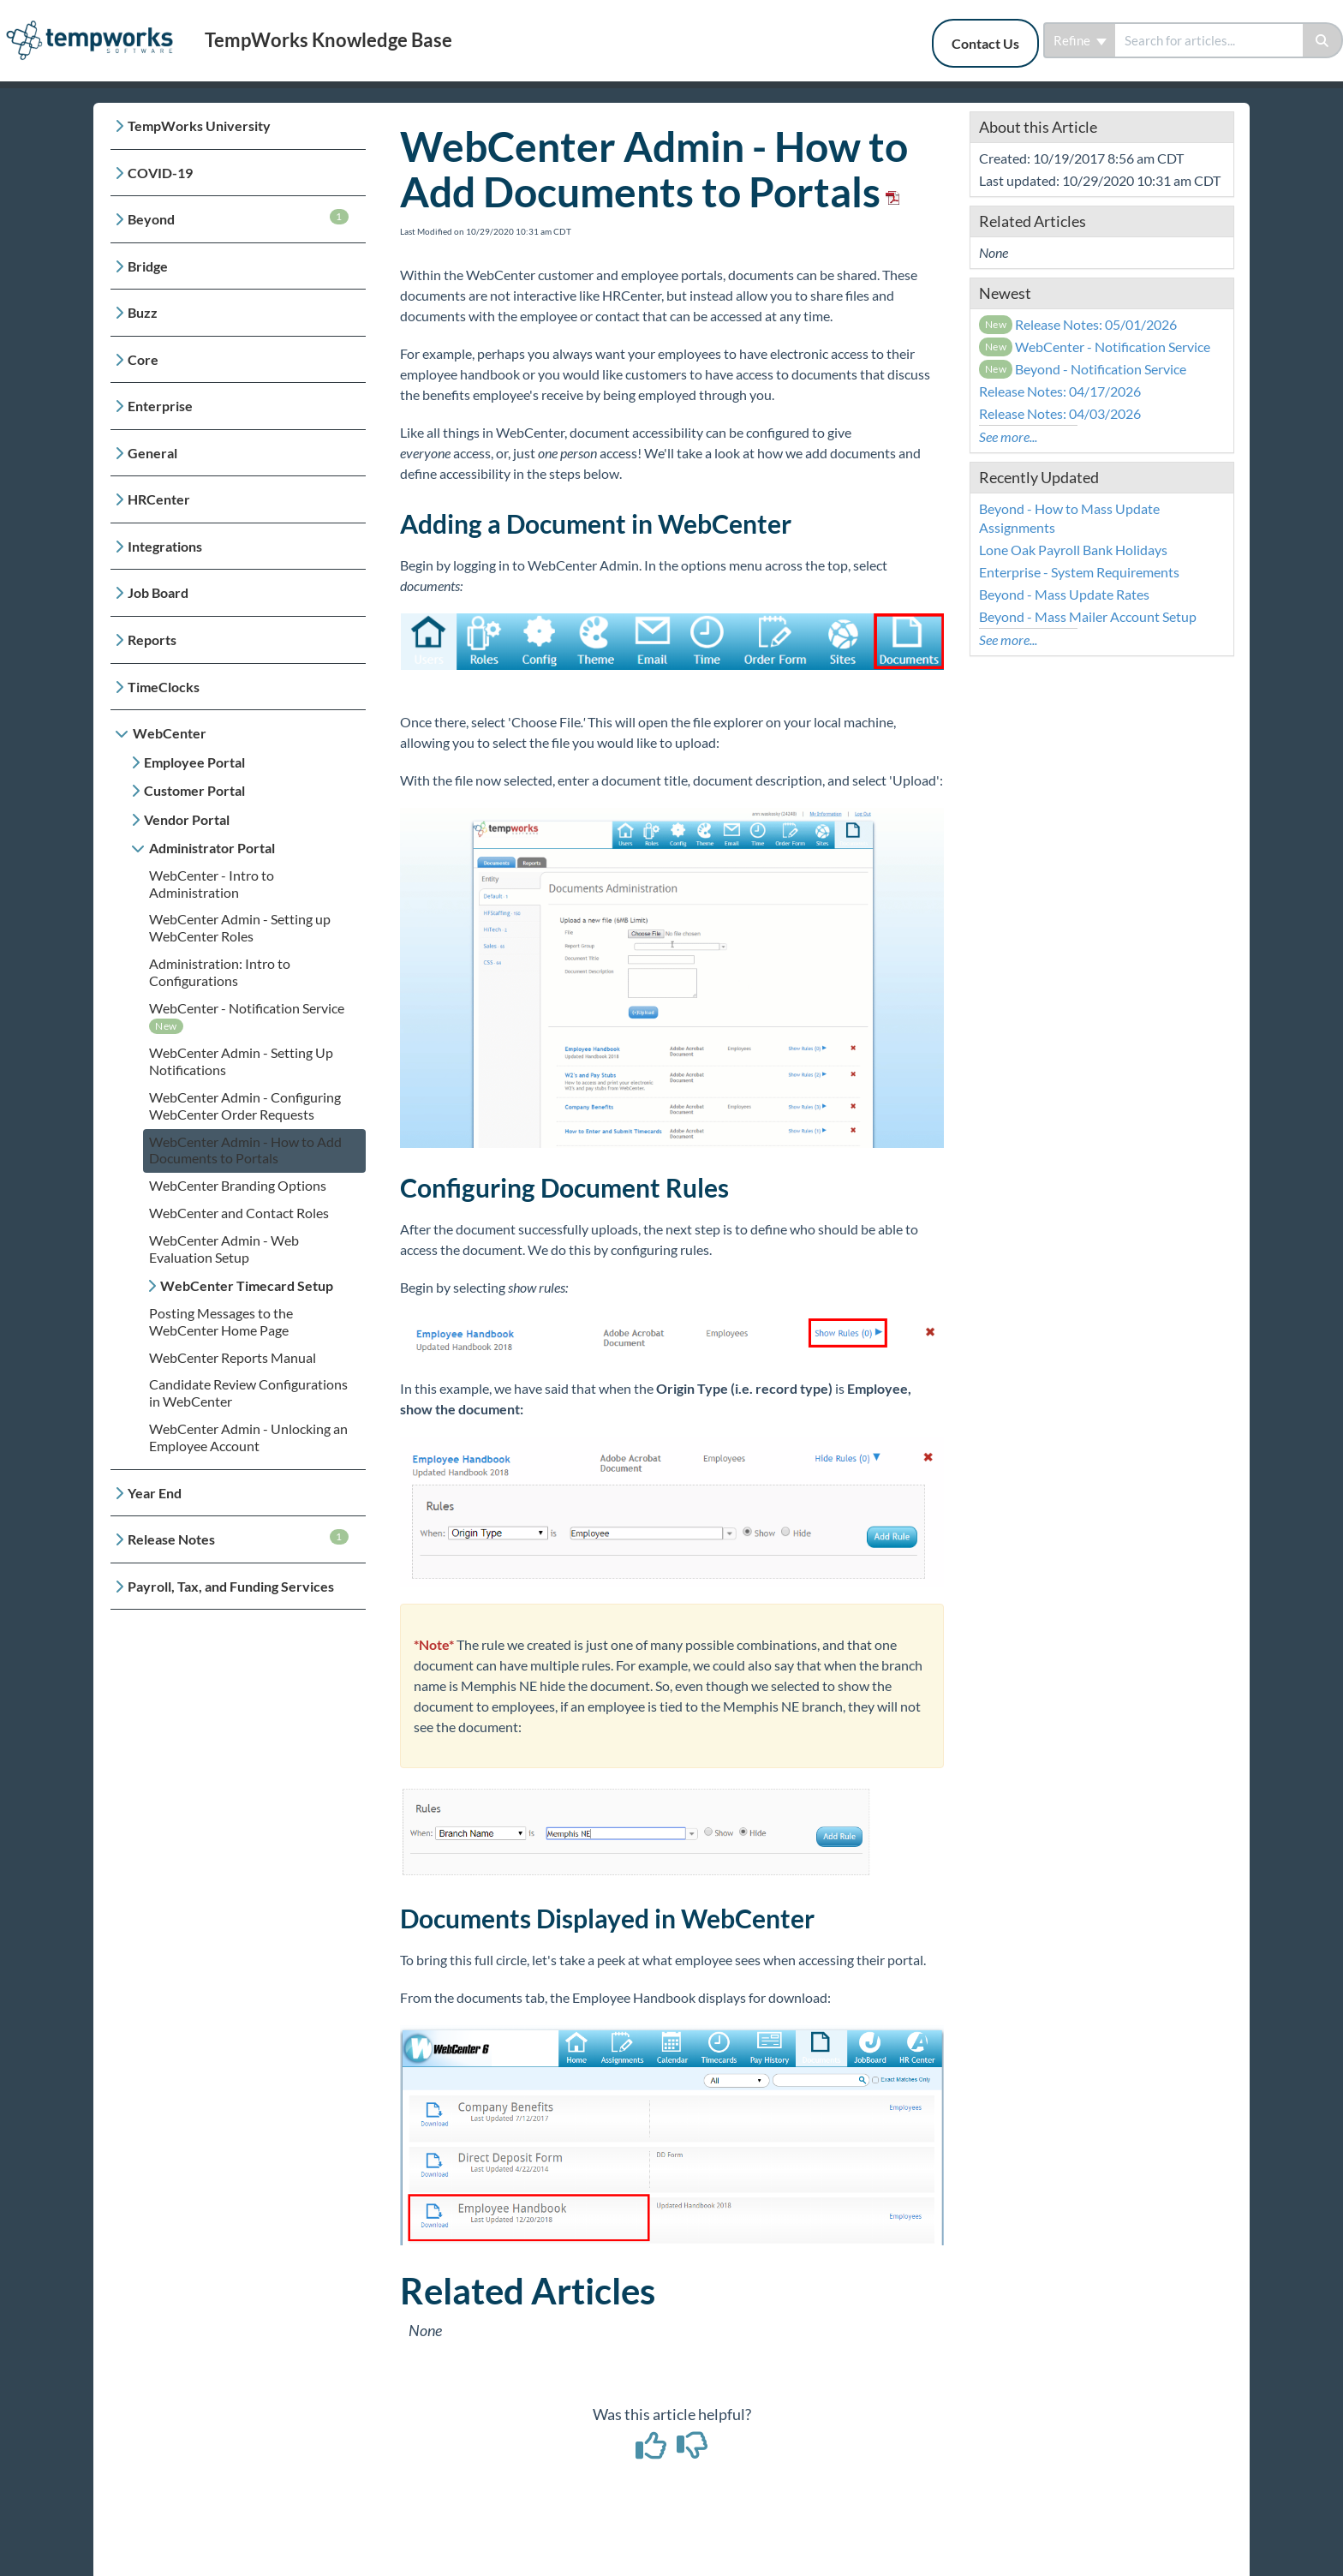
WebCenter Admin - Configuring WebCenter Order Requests (245, 1105)
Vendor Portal (187, 819)
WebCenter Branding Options (237, 1185)
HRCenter (159, 499)
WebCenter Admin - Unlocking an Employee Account (248, 1437)
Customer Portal (194, 790)
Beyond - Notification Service (1083, 369)
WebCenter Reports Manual (232, 1357)
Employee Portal (194, 762)
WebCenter (169, 733)
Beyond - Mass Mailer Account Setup (1088, 616)
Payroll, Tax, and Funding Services (231, 1586)
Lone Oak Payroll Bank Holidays (1073, 549)
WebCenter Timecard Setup (246, 1285)
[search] (1209, 40)
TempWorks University (199, 125)
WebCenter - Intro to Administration (211, 883)
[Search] (1323, 40)
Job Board (158, 592)
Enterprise (160, 405)
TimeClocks (164, 686)
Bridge (148, 266)
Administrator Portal (212, 848)
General (152, 453)
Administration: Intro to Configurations (219, 972)
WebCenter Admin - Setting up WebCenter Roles (240, 927)
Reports (152, 639)
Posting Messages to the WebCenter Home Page (221, 1321)
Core (143, 359)
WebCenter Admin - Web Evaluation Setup (224, 1248)
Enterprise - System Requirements (1079, 572)
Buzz (143, 312)
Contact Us (985, 43)
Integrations (165, 546)
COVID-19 (160, 172)
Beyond (238, 218)
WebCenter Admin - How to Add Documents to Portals (245, 1150)
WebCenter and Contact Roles (239, 1212)
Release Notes (238, 1538)
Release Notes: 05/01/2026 (1078, 324)
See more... (1008, 436)
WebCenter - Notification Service (246, 1008)
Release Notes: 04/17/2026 (1060, 391)
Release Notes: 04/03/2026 (1060, 413)
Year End (155, 1493)
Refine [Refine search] (1080, 40)
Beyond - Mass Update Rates (1064, 594)
